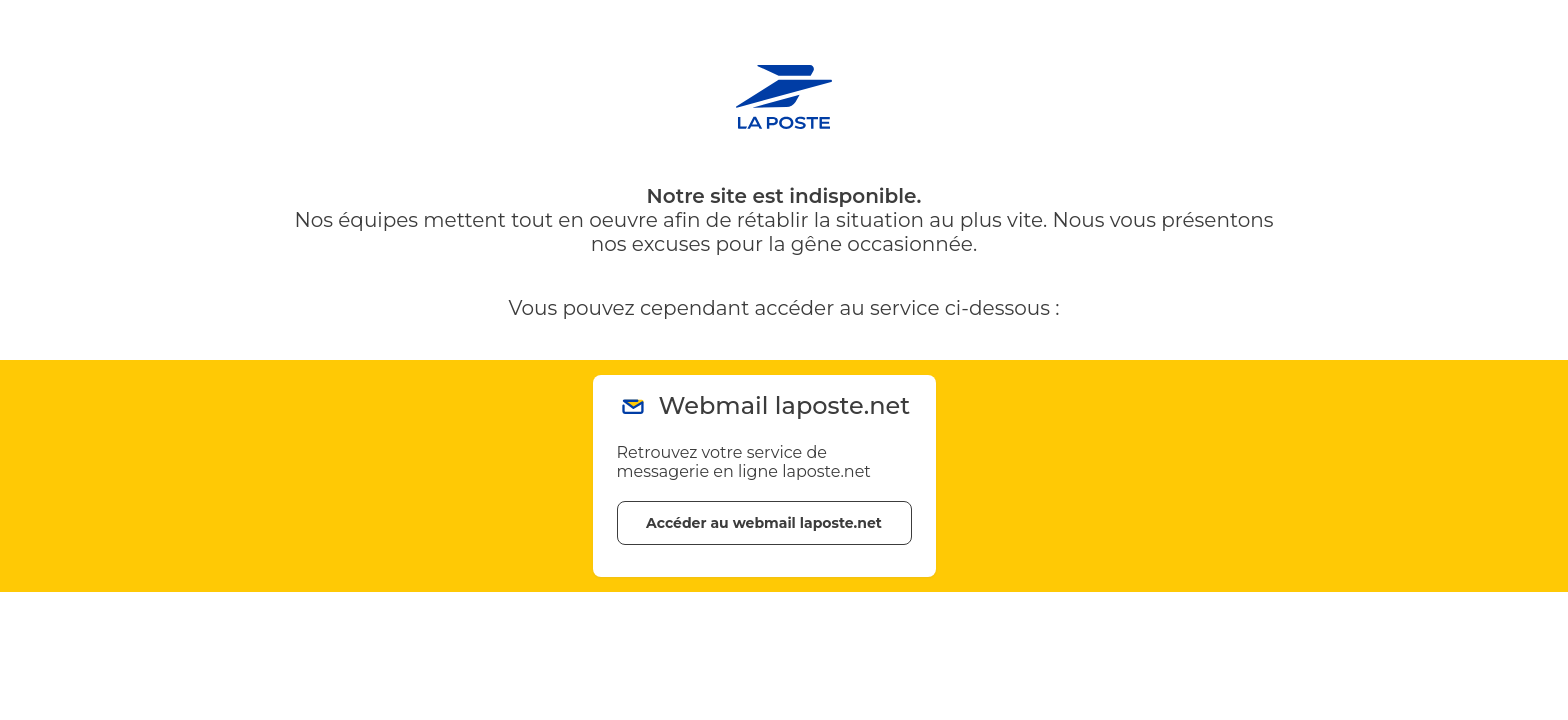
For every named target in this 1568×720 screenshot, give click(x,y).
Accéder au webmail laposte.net (764, 523)
